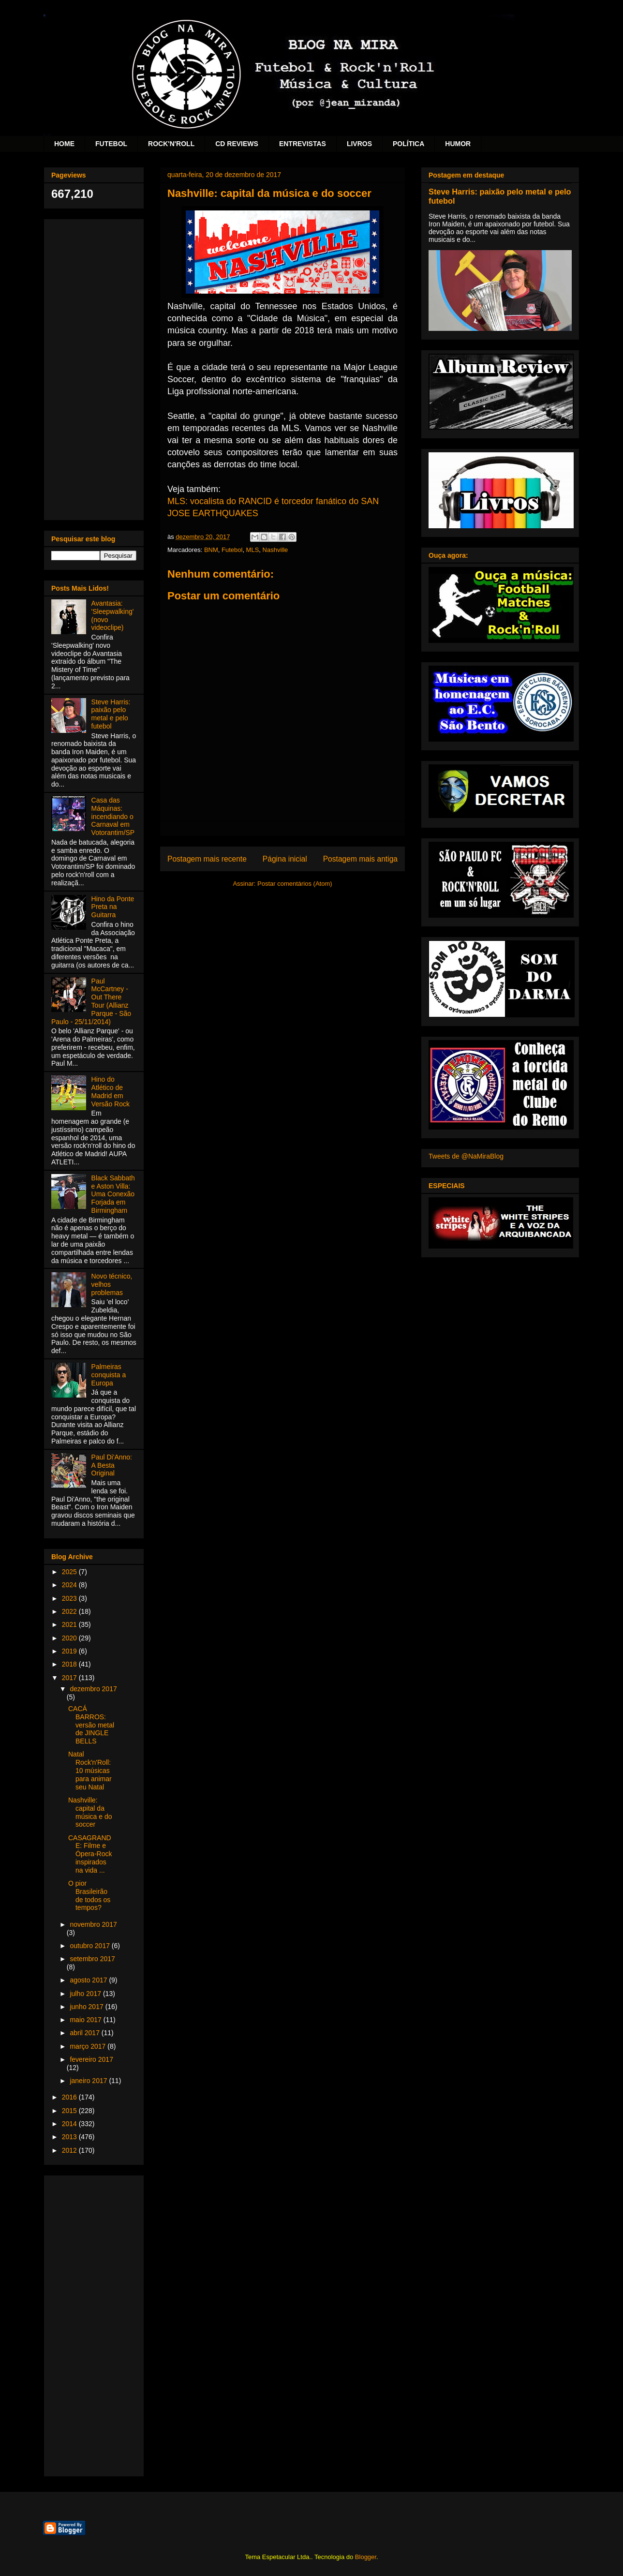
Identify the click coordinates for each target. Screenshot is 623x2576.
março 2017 (88, 2046)
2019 (70, 1651)
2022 (70, 1611)
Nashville (275, 549)
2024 (70, 1585)
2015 (70, 2110)
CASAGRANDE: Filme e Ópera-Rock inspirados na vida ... (90, 1854)
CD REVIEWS (236, 144)
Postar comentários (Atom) (294, 883)
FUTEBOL (111, 144)
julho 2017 (86, 1993)
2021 (70, 1624)
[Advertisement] (93, 368)
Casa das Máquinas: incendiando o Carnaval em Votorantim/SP (113, 816)
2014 (70, 2124)
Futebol (232, 549)
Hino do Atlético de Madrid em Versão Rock (110, 1091)
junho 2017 (87, 2006)
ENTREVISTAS (302, 144)
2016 (70, 2097)
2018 (70, 1664)
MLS (252, 549)
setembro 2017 (92, 1959)
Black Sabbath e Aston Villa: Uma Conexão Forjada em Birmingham (113, 1194)
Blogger (365, 2557)
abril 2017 (85, 2033)
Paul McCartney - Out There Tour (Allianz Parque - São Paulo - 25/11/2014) (91, 1001)
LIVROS (359, 144)
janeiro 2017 (89, 2081)
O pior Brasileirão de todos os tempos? (89, 1895)
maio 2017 (86, 2020)
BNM (211, 549)
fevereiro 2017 (91, 2059)
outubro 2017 (90, 1946)
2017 (70, 1678)
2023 (70, 1598)
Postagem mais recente (207, 859)
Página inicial (285, 859)
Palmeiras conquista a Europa (108, 1375)
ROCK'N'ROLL (171, 144)
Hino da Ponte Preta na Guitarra (112, 907)
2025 (70, 1572)
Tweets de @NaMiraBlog (466, 1156)
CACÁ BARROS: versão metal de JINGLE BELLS (91, 1725)
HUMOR (458, 144)
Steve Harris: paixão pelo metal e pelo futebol (111, 714)
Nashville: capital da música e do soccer (90, 1812)
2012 (70, 2150)
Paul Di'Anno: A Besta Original (111, 1465)
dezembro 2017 (93, 1689)
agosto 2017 (89, 1980)
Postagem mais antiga (360, 859)
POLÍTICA (408, 144)
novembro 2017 (93, 1924)
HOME (64, 144)
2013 (70, 2137)
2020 (70, 1638)
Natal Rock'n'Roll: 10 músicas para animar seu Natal (90, 1770)
